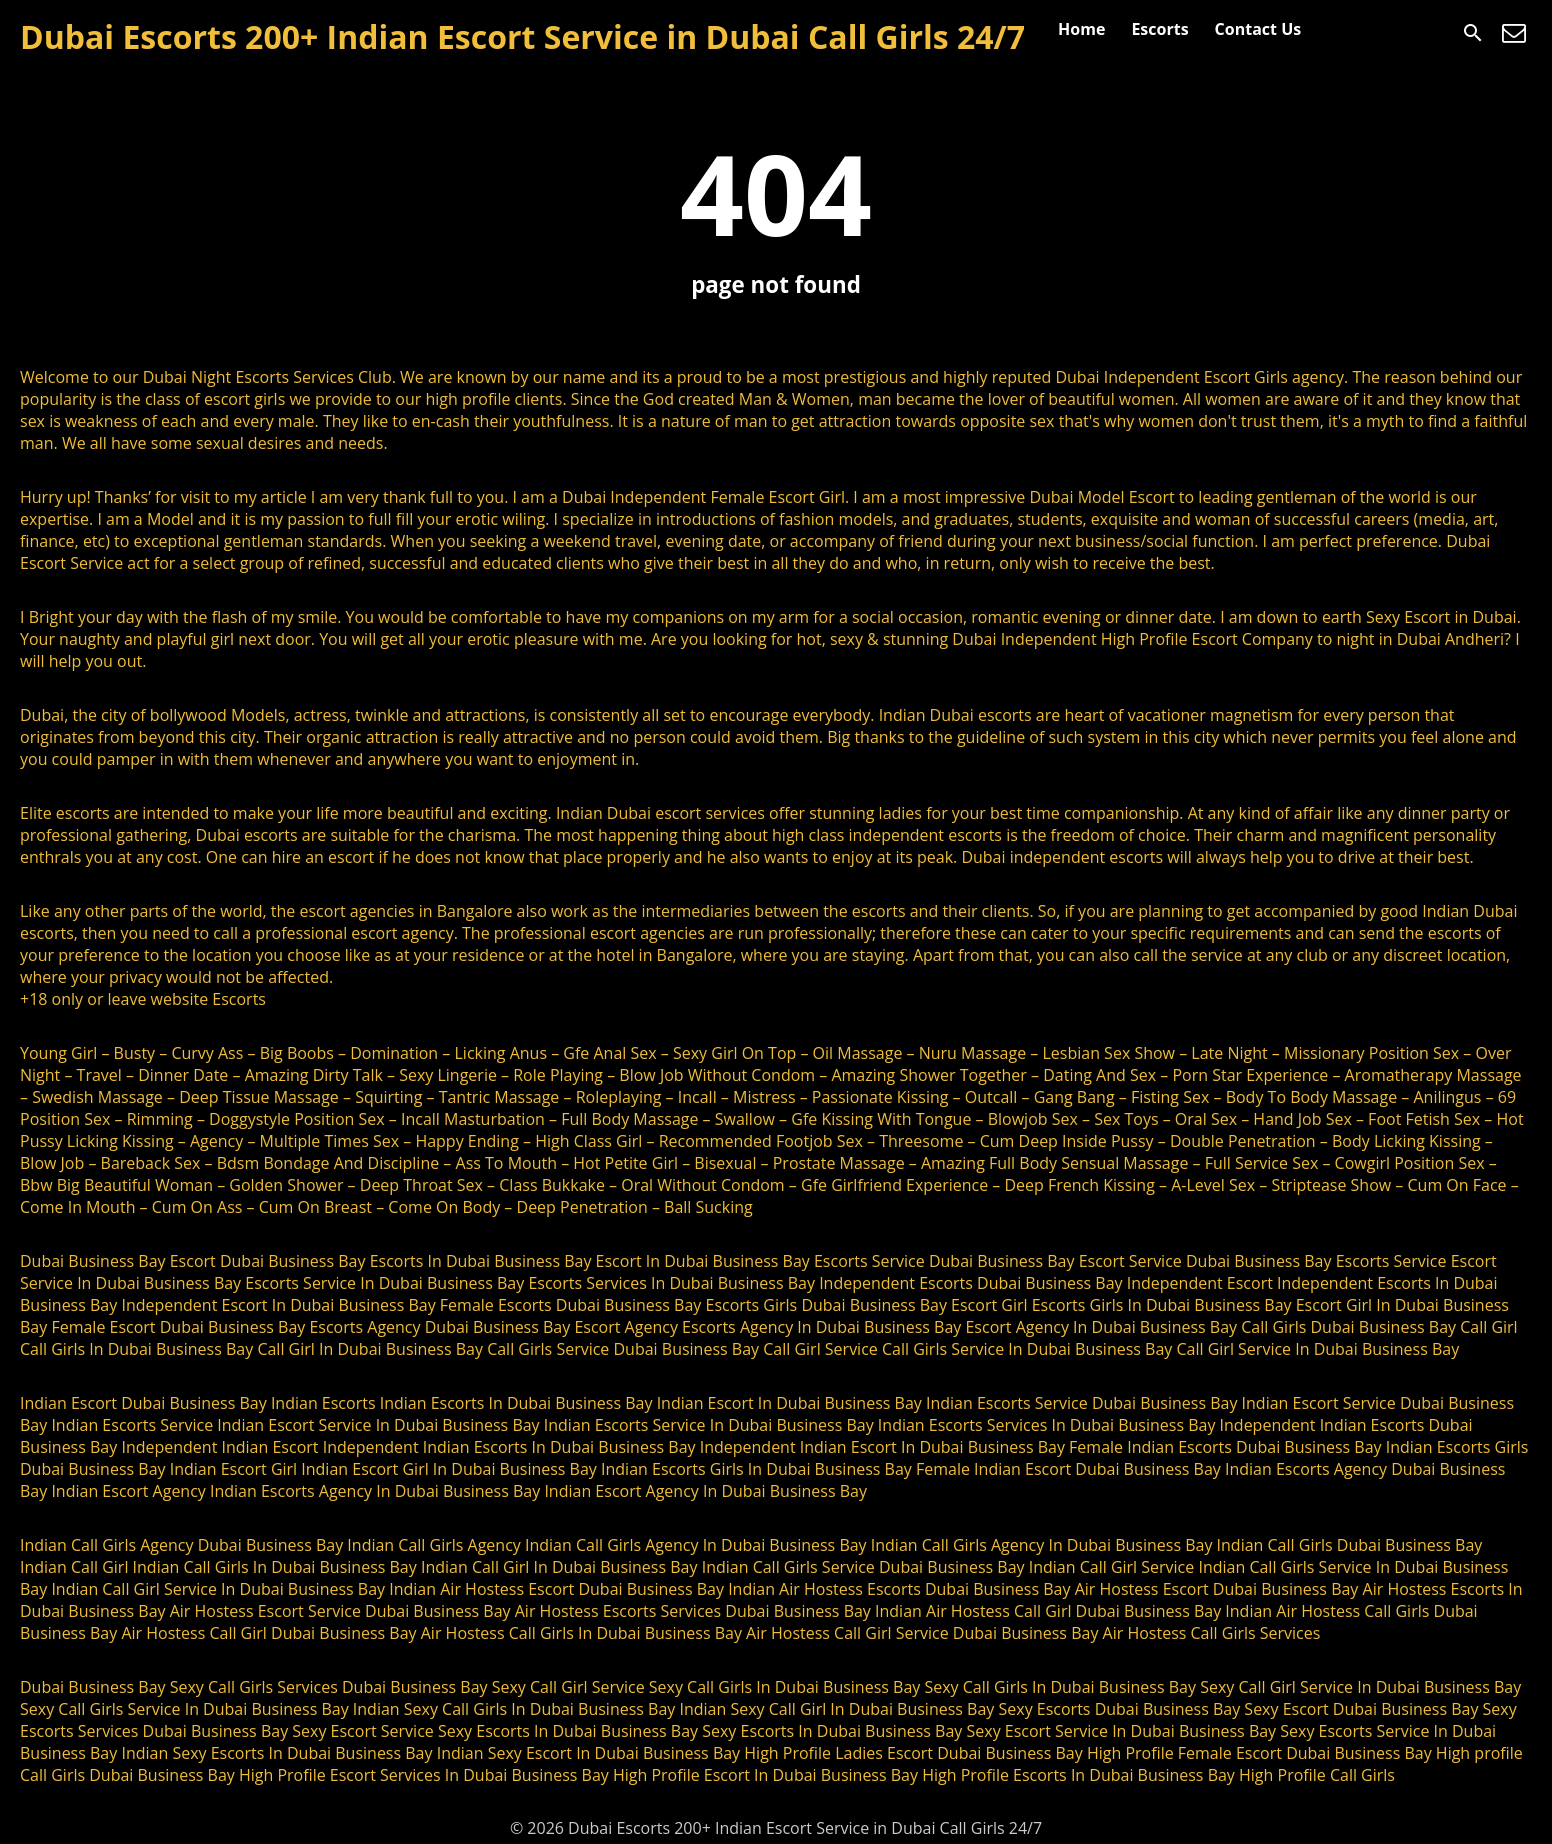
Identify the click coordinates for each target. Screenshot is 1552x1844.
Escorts (1159, 29)
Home (1081, 29)
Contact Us (1258, 29)
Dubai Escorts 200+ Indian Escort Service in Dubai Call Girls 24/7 (522, 36)
